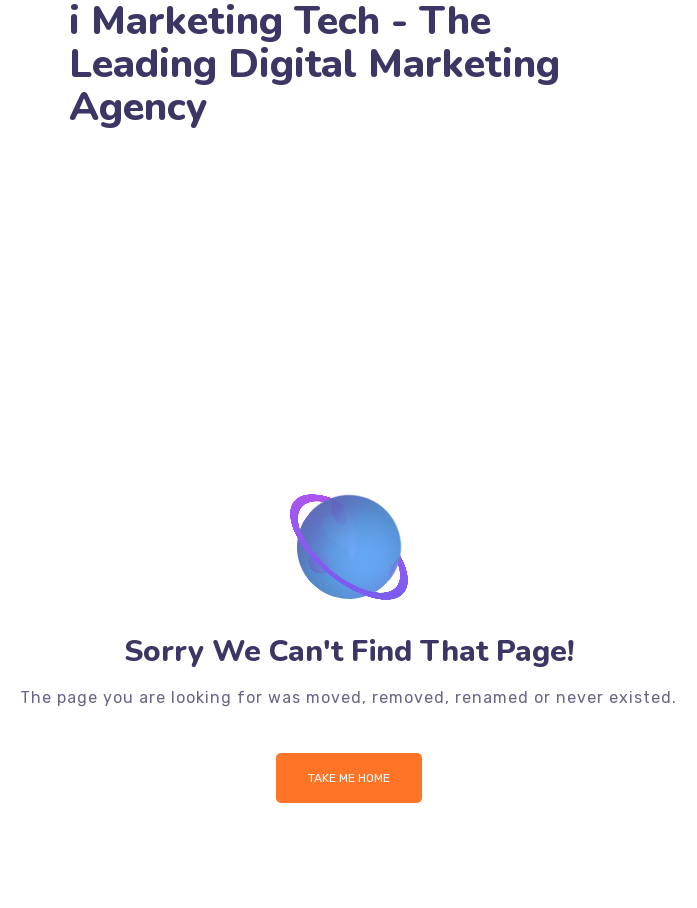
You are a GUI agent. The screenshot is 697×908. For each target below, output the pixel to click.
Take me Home (349, 778)
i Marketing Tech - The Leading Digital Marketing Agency (314, 64)
